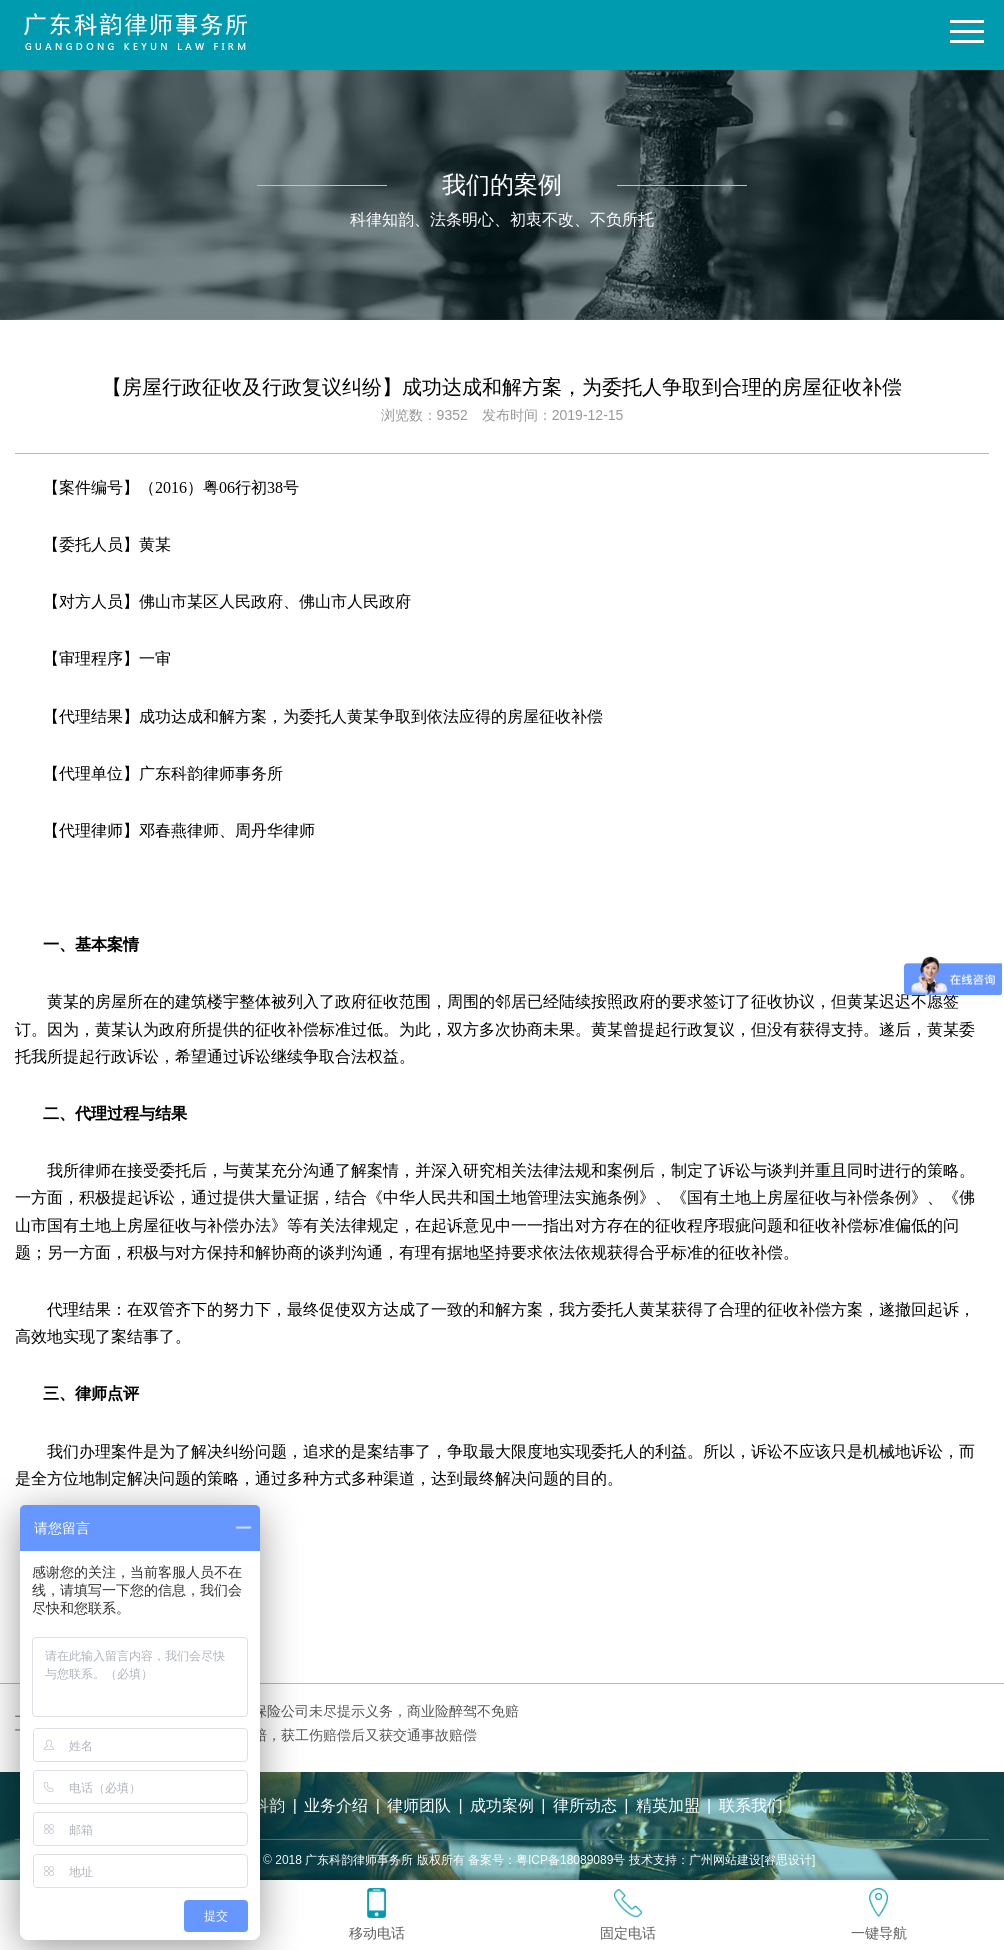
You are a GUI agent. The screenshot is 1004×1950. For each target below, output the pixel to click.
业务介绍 (336, 1805)
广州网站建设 (725, 1860)
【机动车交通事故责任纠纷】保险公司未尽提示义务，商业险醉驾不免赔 (295, 1711)
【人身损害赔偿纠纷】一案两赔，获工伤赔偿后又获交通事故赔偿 (274, 1735)
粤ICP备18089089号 (570, 1860)
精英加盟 (668, 1805)
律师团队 (419, 1805)
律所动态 (585, 1805)
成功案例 (502, 1805)
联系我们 (751, 1805)
